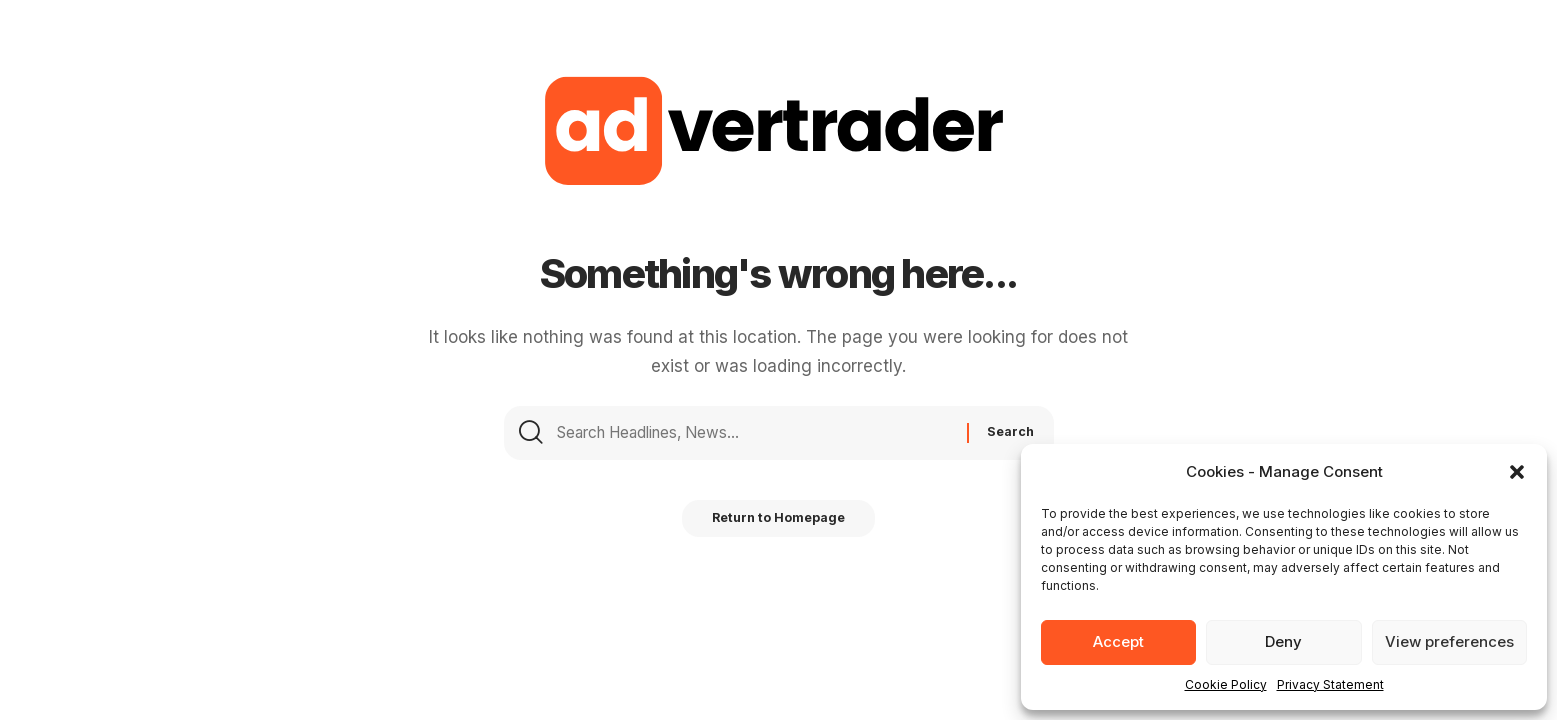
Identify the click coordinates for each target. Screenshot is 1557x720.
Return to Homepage (779, 535)
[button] (1517, 472)
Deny (1283, 641)
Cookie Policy (1226, 684)
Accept (1118, 641)
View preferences (1449, 641)
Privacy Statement (1330, 684)
